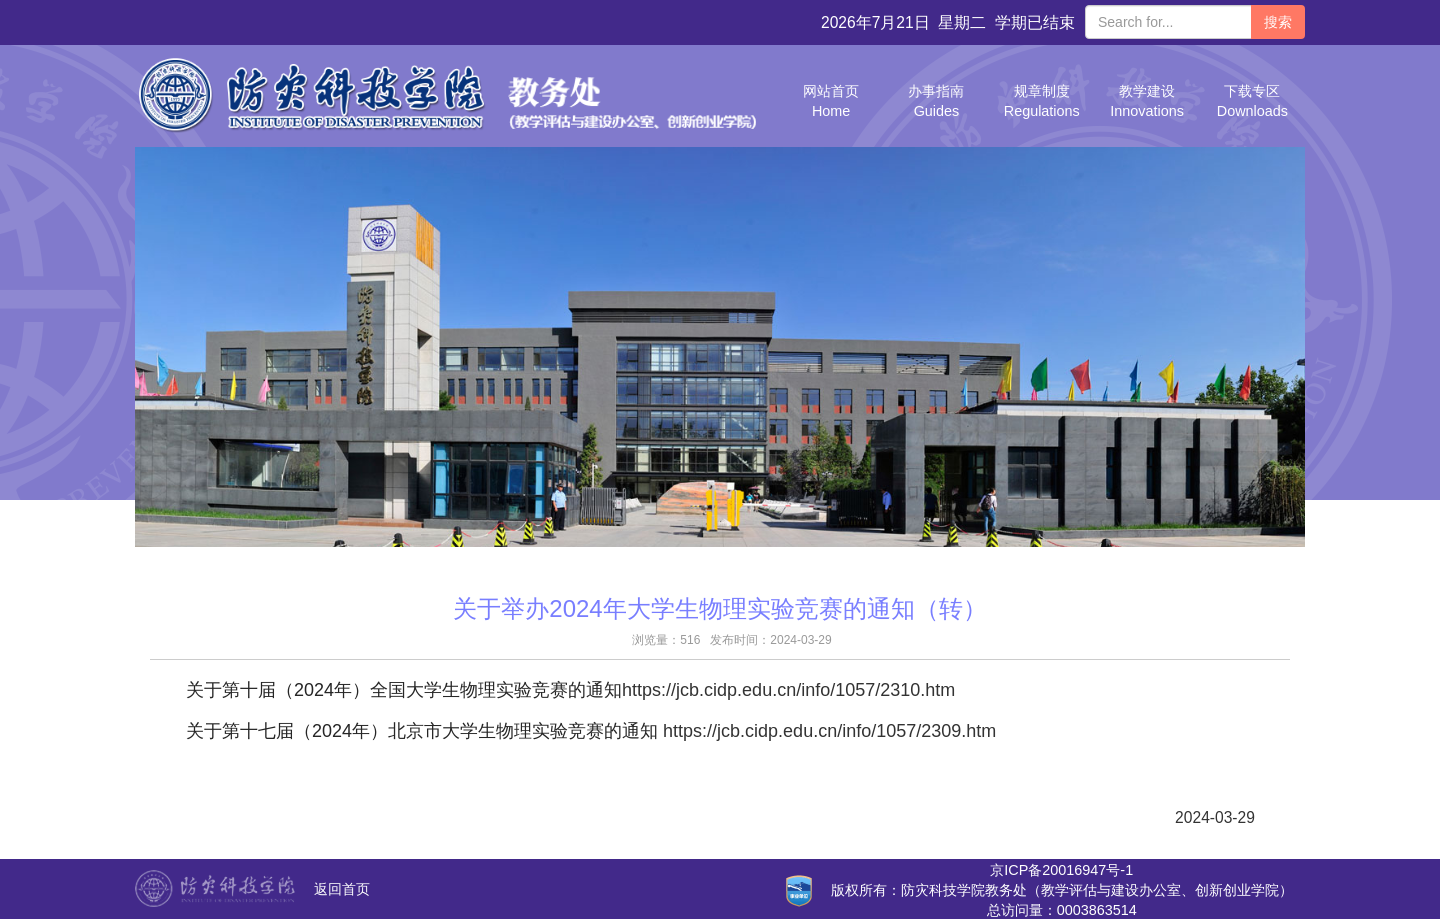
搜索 (1278, 22)
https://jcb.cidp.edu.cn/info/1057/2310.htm (788, 690)
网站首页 (831, 101)
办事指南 (936, 101)
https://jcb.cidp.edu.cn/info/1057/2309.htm (829, 731)
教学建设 (1147, 101)
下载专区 (1252, 101)
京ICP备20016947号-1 (1061, 870)
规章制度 (1042, 101)
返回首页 (342, 889)
